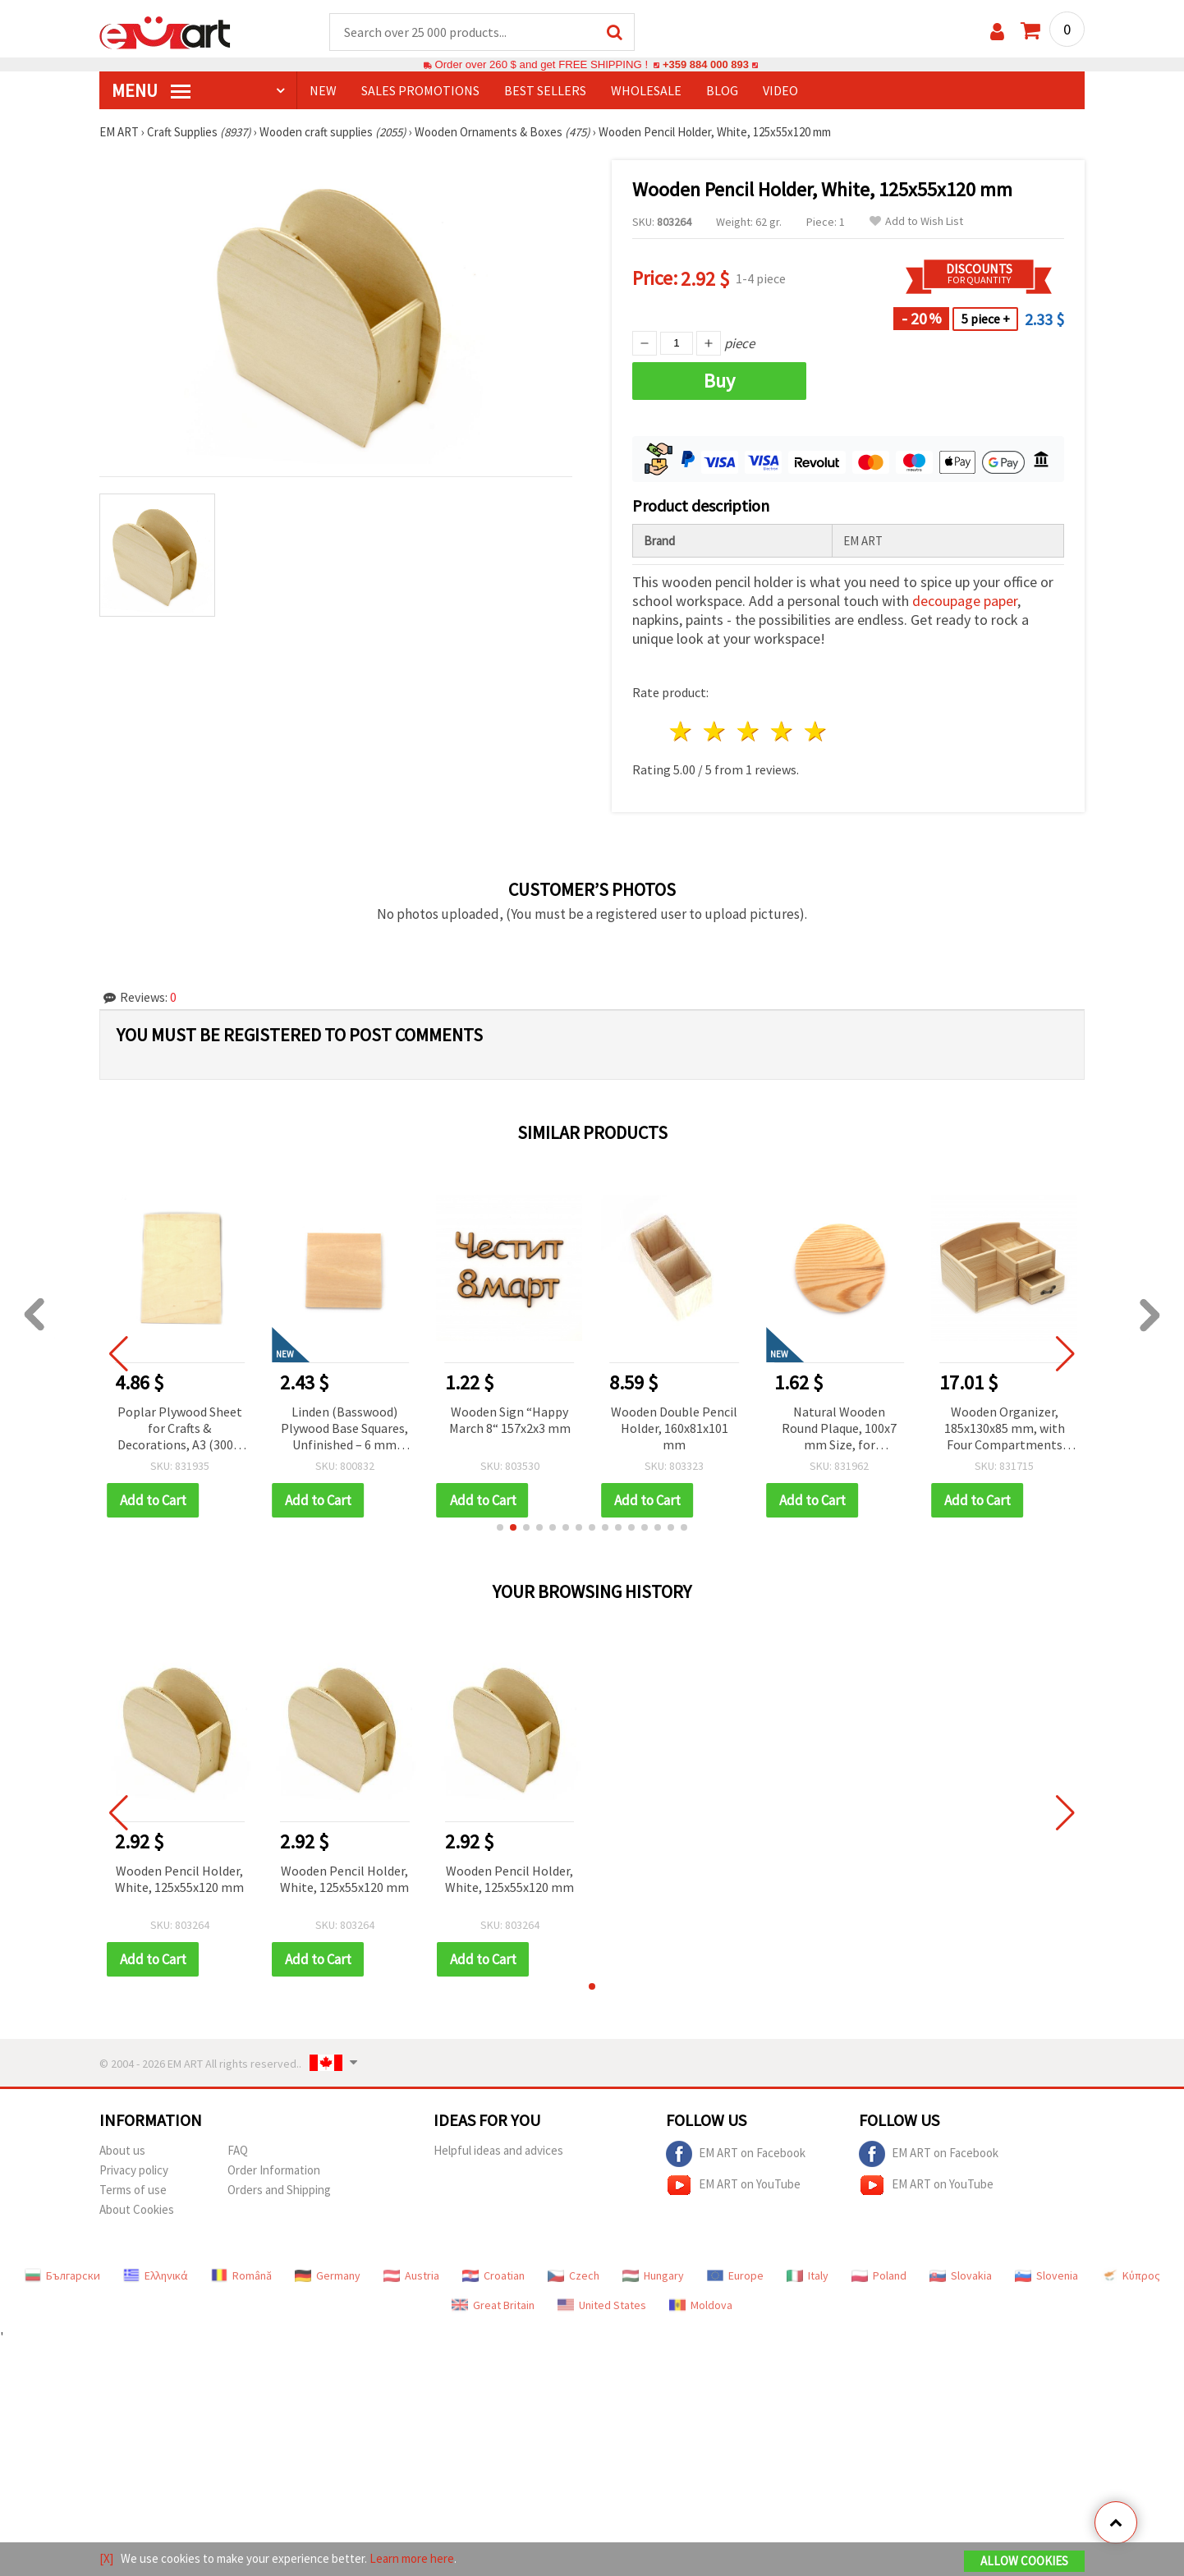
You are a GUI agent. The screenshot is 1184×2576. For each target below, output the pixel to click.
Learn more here (411, 2558)
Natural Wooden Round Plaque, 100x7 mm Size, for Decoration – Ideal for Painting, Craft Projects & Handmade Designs (839, 1430)
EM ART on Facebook (735, 2155)
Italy (807, 2276)
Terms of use (133, 2190)
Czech (573, 2276)
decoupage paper (964, 601)
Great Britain (493, 2306)
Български (62, 2276)
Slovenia (1046, 2276)
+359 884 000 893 (705, 65)
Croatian (493, 2276)
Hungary (653, 2276)
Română (241, 2276)
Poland (878, 2276)
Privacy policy (133, 2171)
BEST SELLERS (545, 91)
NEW (323, 91)
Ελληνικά (155, 2276)
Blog (722, 91)
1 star (682, 732)
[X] (106, 2558)
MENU (151, 91)
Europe (735, 2276)
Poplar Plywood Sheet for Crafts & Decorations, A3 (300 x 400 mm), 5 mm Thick (179, 1430)
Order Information (273, 2171)
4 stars (782, 732)
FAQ (237, 2151)
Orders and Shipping (279, 2190)
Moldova (700, 2306)
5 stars (816, 732)
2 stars (715, 732)
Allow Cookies (1024, 2561)
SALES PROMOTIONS (420, 91)
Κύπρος (1130, 2276)
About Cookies (136, 2210)
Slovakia (960, 2276)
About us (122, 2151)
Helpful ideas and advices (498, 2151)
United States (602, 2306)
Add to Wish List (916, 222)
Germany (327, 2276)
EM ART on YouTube (733, 2186)
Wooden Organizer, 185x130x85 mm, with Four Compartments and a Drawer (1004, 1430)
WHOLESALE (646, 91)
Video (780, 91)
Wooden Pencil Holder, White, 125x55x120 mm (179, 1879)
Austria (411, 2276)
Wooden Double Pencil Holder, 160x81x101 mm (674, 1428)
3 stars (749, 732)
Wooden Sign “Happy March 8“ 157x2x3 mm (510, 1420)
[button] (500, 1528)
